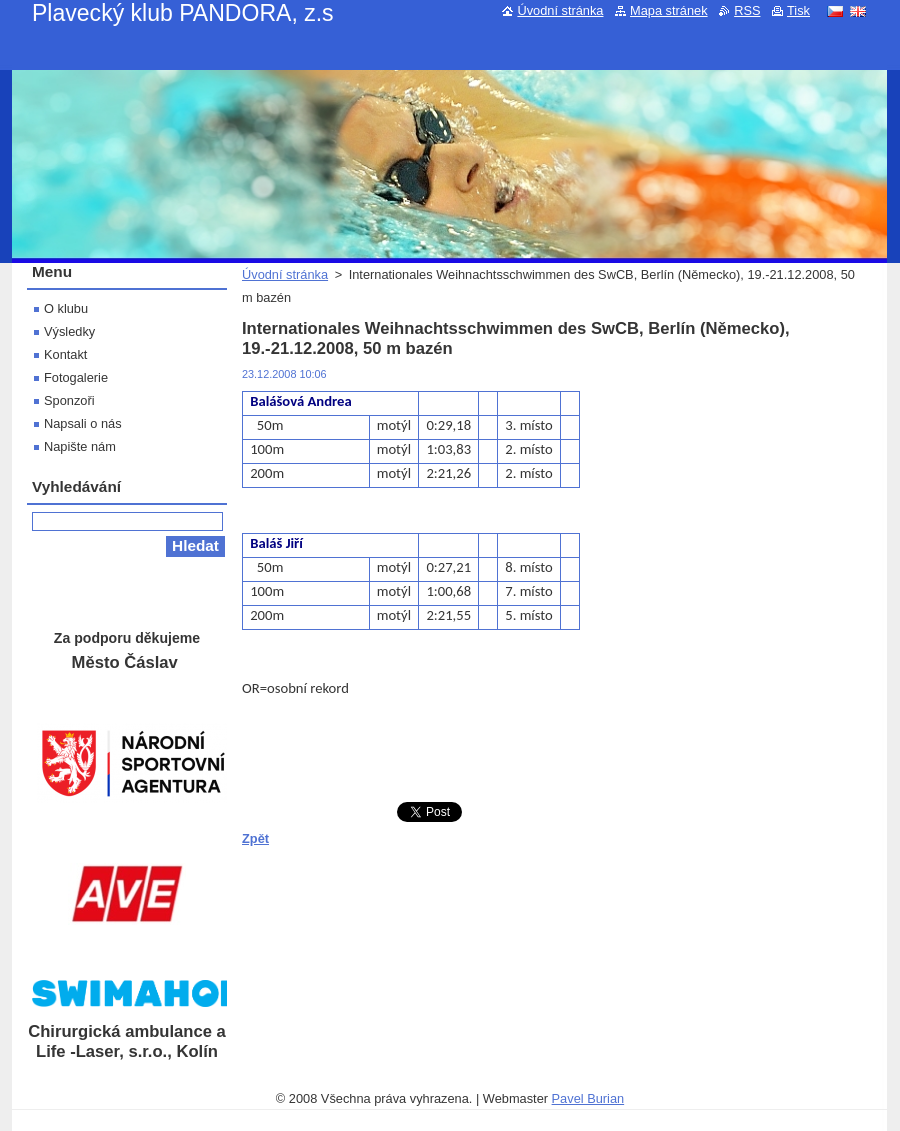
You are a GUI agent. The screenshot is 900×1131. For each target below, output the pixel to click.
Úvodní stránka (285, 274)
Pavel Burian (588, 1098)
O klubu (66, 308)
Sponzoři (69, 400)
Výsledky (69, 331)
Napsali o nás (83, 423)
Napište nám (80, 446)
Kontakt (65, 354)
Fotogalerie (76, 377)
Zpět (255, 838)
